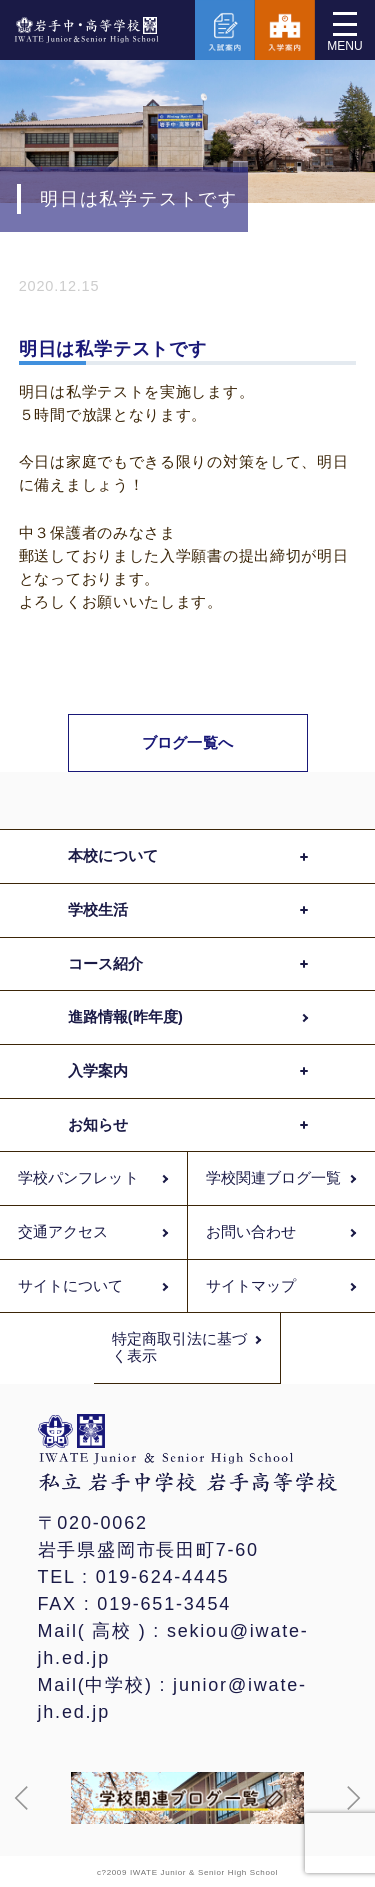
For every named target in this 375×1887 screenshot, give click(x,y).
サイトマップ (251, 1286)
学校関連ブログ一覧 (274, 1178)
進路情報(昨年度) (125, 1017)
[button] (22, 1798)
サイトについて (71, 1286)
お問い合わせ (251, 1232)
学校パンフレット (78, 1178)
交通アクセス (63, 1232)
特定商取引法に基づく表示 (180, 1347)
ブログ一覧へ (187, 742)
